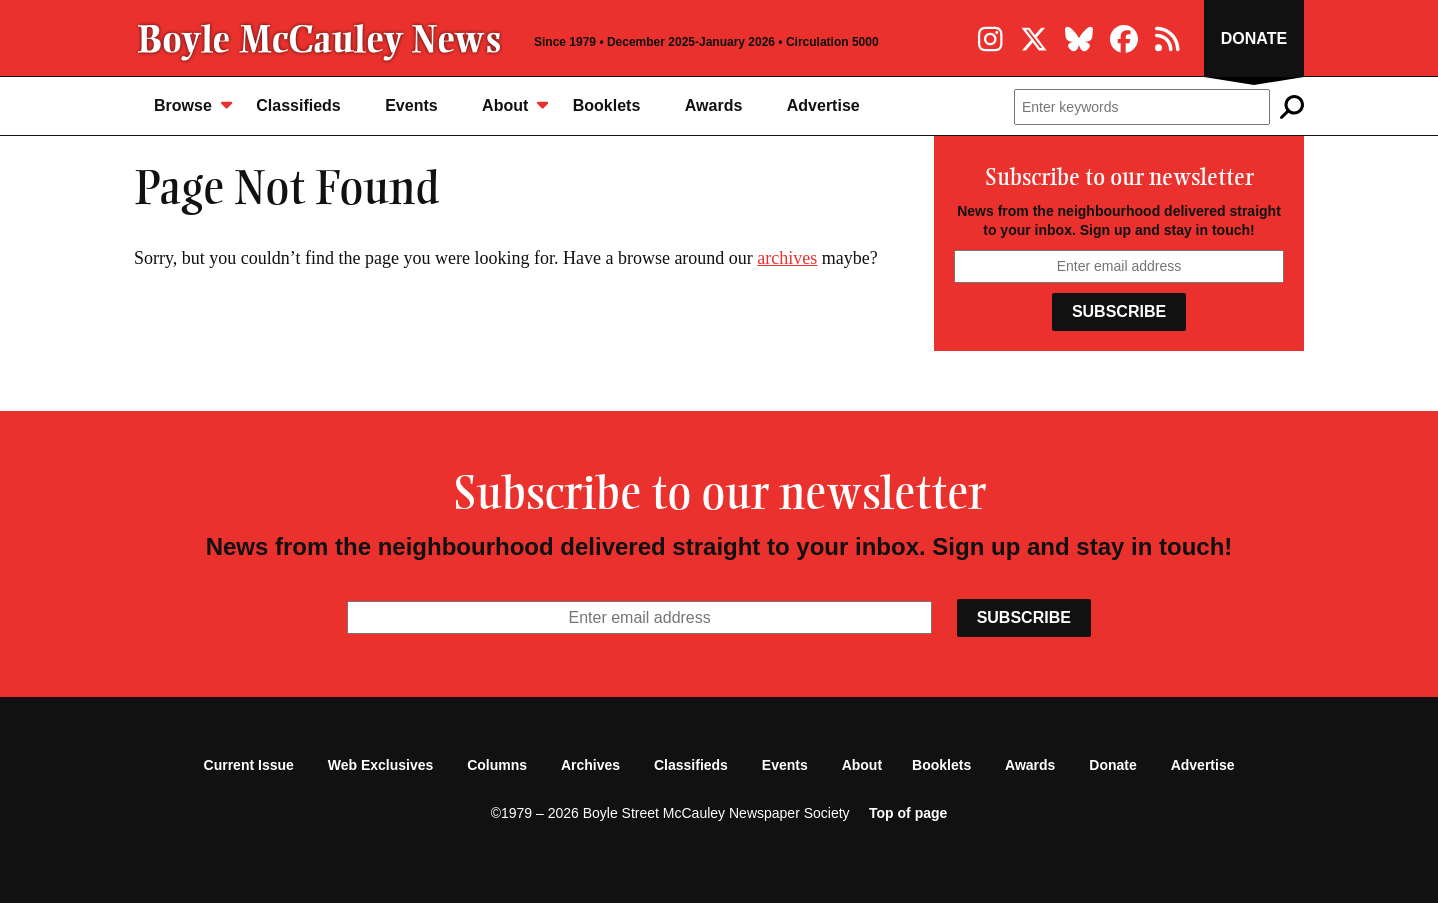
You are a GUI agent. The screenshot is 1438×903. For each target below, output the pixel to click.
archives (787, 258)
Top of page (908, 813)
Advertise (823, 105)
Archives (590, 765)
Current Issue (249, 765)
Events (411, 105)
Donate (1254, 38)
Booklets (607, 105)
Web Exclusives (381, 765)
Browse (193, 104)
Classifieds (298, 105)
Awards (714, 105)
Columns (497, 765)
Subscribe (1119, 311)
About (515, 104)
